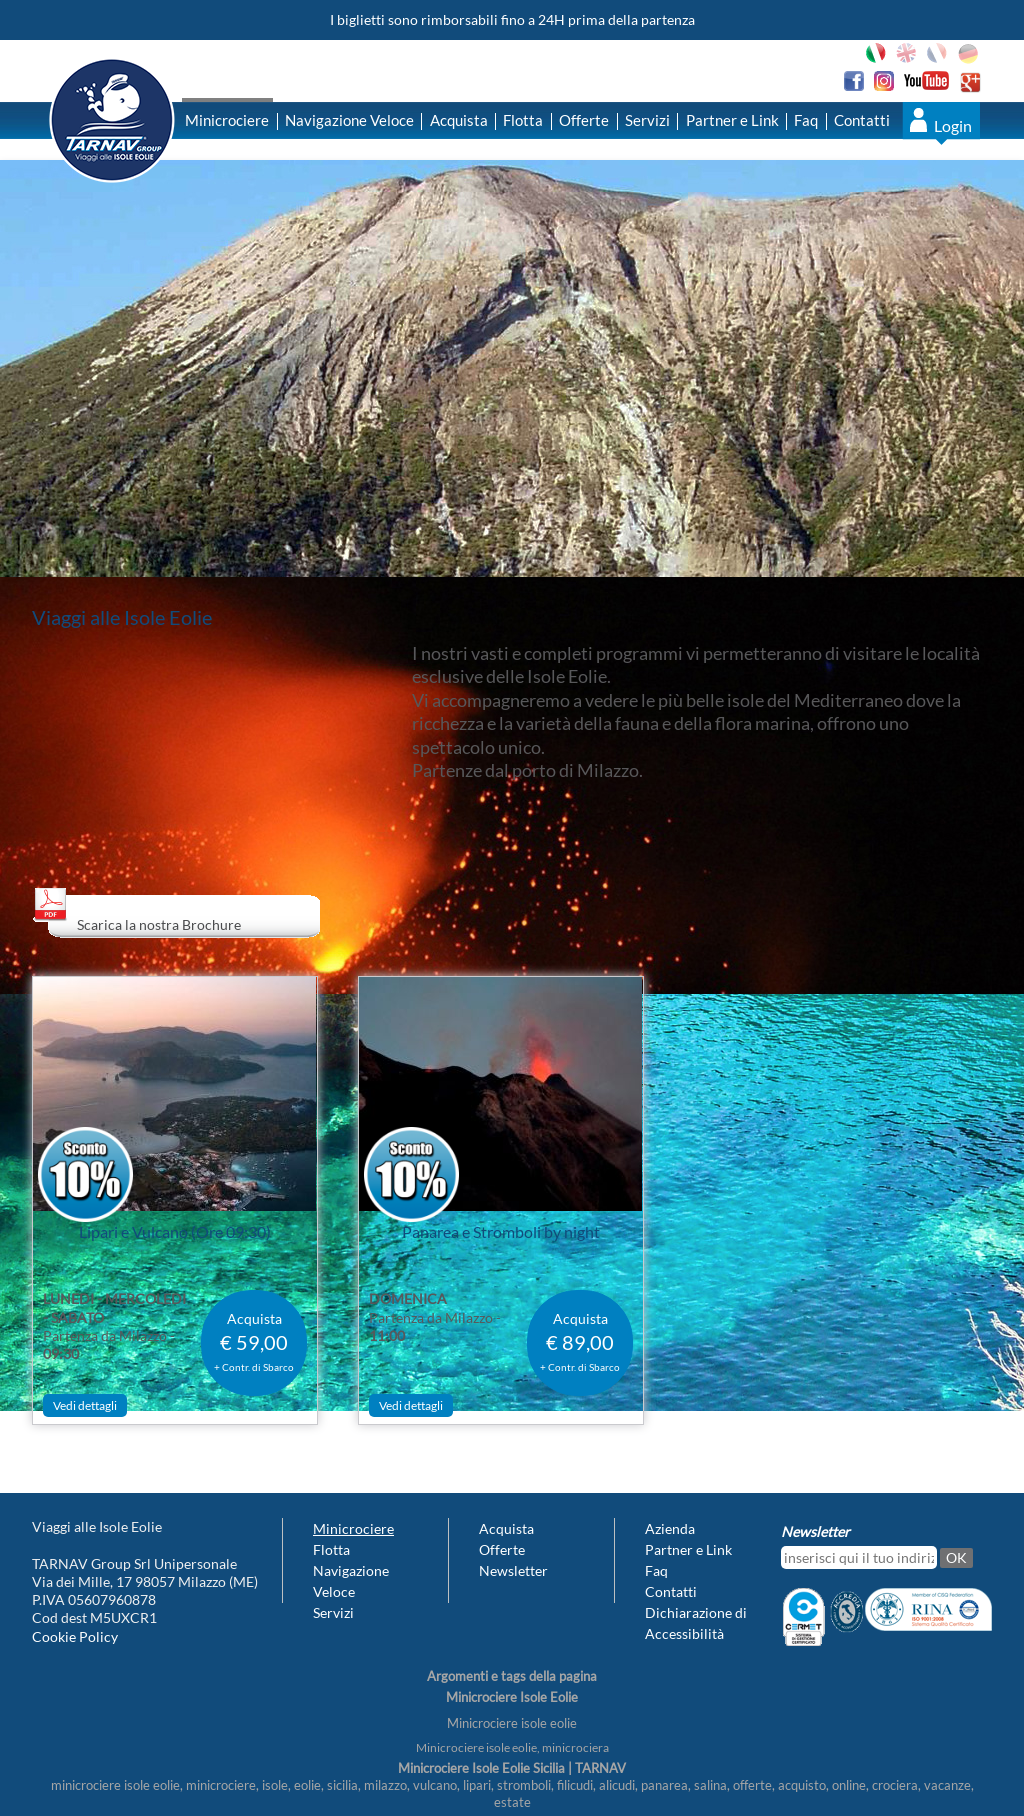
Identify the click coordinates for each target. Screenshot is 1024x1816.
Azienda (670, 1528)
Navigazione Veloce (349, 120)
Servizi (647, 120)
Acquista (459, 120)
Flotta (523, 120)
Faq (806, 120)
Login (953, 125)
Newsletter (513, 1570)
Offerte (584, 120)
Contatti (862, 120)
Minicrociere (227, 120)
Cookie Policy (75, 1636)
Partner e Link (732, 120)
